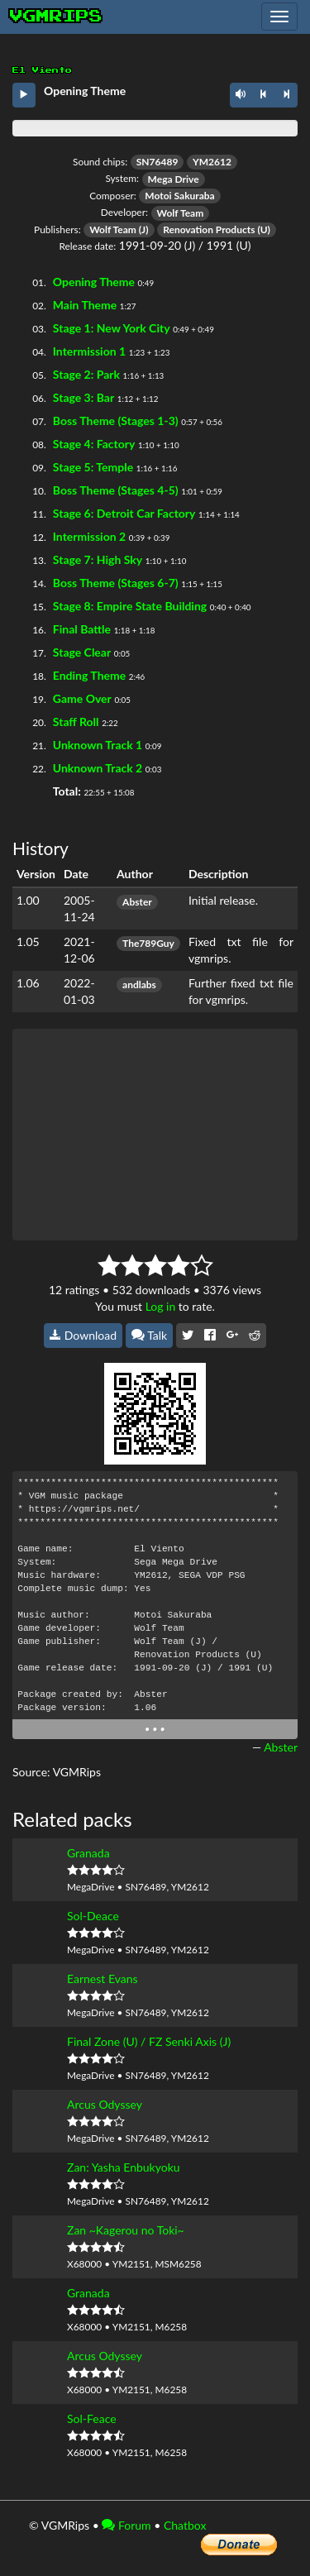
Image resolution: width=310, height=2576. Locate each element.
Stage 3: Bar (83, 397)
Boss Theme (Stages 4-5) (116, 490)
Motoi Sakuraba (179, 195)
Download (83, 1335)
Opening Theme (94, 282)
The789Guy (148, 943)
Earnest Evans (102, 1978)
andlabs (139, 984)
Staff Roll (76, 721)
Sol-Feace (92, 2418)
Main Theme (85, 305)
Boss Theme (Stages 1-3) (116, 420)
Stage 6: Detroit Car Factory (124, 513)
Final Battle (82, 629)
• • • (155, 1728)
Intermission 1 (89, 351)
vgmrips (56, 16)
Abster (137, 902)
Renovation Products (209, 229)
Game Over (82, 698)
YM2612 (212, 161)
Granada (88, 1853)
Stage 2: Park (86, 374)
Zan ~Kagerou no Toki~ (125, 2230)
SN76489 (157, 161)
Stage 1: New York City (111, 328)
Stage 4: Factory (94, 444)
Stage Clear (82, 652)
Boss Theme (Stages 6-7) (116, 583)
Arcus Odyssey (104, 2104)
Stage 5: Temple (93, 467)
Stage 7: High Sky (97, 559)
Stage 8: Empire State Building (130, 606)
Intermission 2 (89, 536)
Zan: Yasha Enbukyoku (123, 2167)
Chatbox (185, 2525)
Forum (126, 2525)
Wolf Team (180, 213)
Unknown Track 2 (97, 768)
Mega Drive (173, 179)
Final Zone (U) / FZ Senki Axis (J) (149, 2041)
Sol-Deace (93, 1916)
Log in (160, 1306)
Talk (149, 1335)
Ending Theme (89, 675)
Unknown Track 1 (97, 745)
